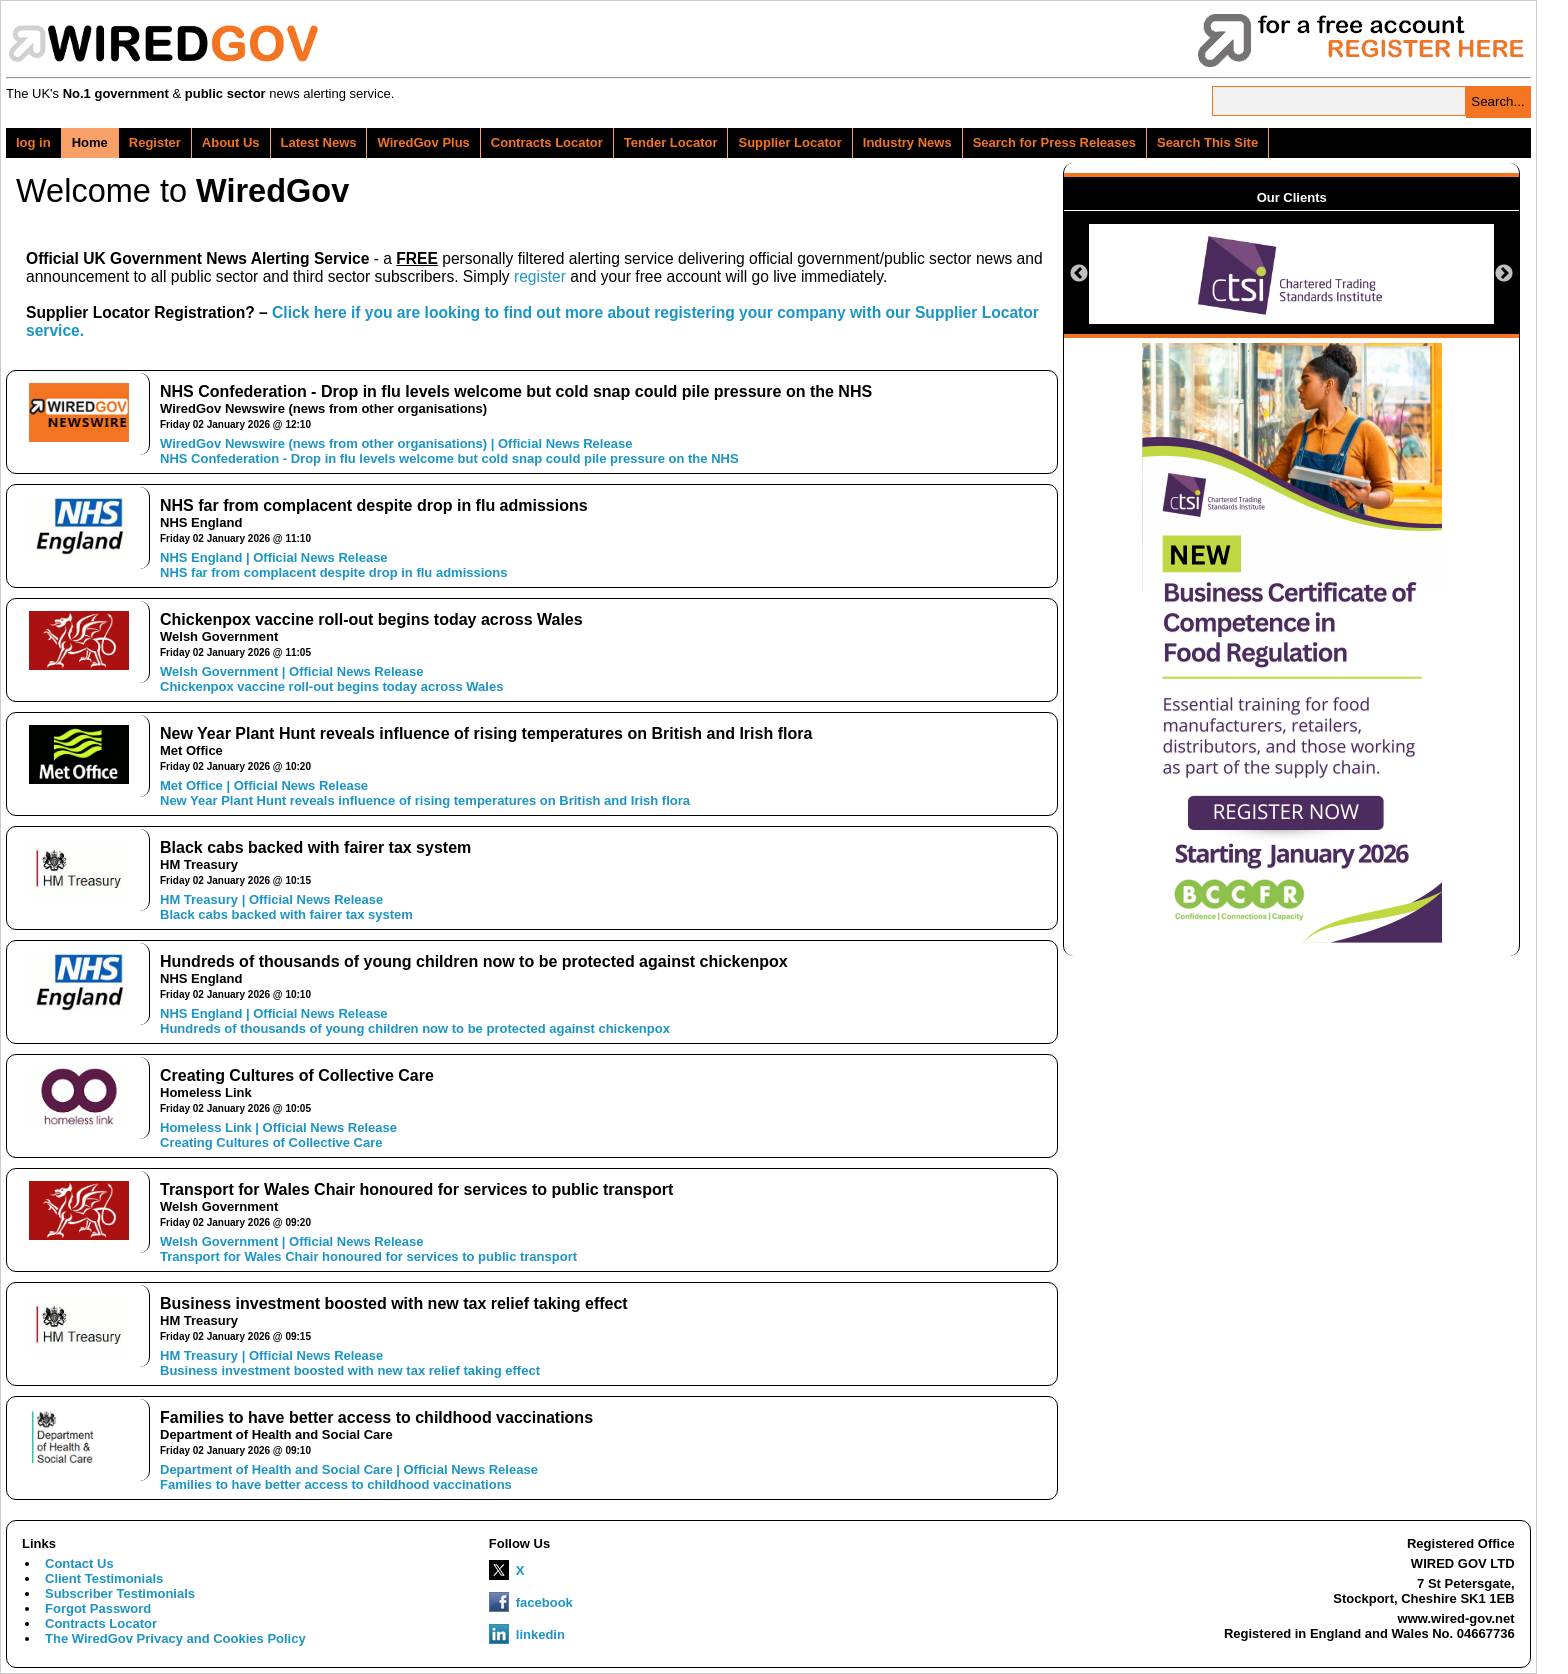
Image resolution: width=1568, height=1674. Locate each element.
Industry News (907, 142)
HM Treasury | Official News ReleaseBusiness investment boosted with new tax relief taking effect (350, 1363)
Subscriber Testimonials (120, 1593)
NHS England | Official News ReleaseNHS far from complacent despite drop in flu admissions (333, 565)
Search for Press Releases (1054, 142)
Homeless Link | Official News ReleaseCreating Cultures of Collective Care (278, 1135)
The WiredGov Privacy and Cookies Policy (175, 1638)
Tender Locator (671, 142)
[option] (1291, 274)
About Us (231, 142)
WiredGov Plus (423, 142)
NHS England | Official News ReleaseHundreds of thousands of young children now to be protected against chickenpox (415, 1021)
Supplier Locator (789, 142)
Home (90, 142)
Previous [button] (1079, 274)
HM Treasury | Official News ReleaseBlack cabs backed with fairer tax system (286, 907)
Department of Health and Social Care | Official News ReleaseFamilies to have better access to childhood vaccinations (349, 1477)
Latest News (319, 142)
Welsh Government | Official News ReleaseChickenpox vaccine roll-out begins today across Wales (331, 679)
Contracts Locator (547, 142)
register (540, 276)
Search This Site (1207, 142)
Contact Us (79, 1563)
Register (155, 142)
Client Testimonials (104, 1578)
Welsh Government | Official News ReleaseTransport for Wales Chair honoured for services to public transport (368, 1249)
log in (33, 142)
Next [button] (1504, 274)
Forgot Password (98, 1608)
